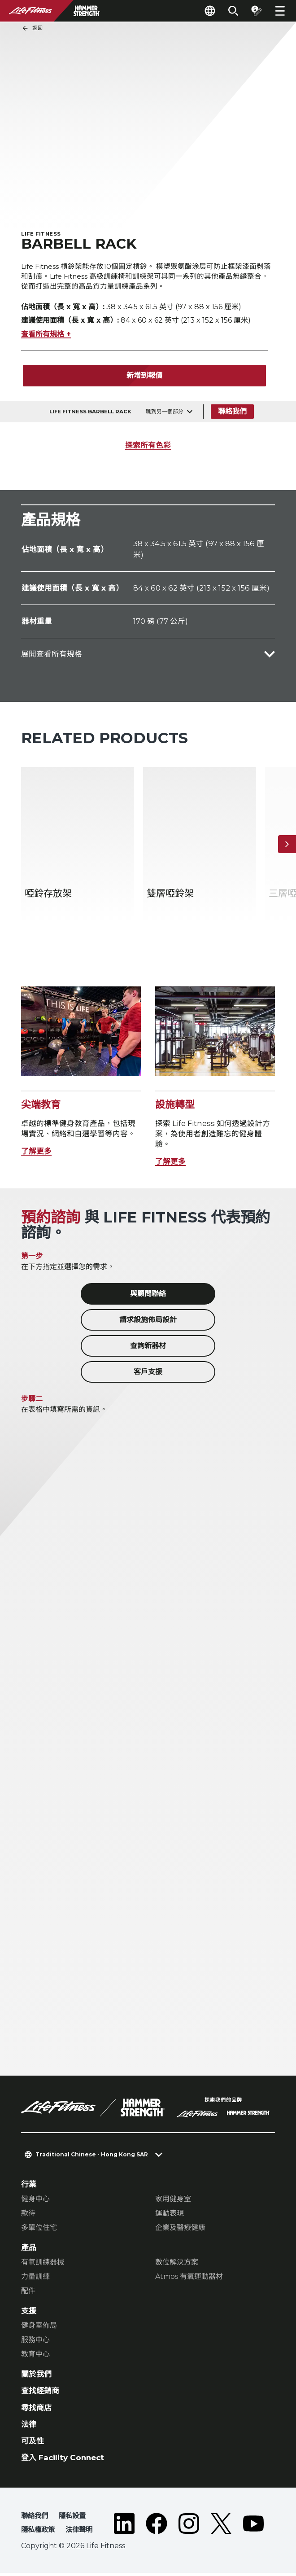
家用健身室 (173, 2201)
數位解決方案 (176, 2265)
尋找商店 (36, 2410)
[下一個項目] (287, 847)
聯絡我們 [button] (34, 2519)
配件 (28, 2294)
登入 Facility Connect (62, 2460)
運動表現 (169, 2216)
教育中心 (35, 2357)
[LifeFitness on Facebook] (156, 2528)
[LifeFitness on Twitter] (221, 2528)
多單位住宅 (39, 2230)
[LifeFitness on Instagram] (189, 2528)
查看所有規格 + (46, 337)
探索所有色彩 (148, 448)
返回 (32, 28)
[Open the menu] (280, 11)
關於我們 (36, 2377)
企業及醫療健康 (180, 2230)
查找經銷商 (40, 2393)
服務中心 (35, 2343)
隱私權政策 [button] (38, 2532)
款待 (28, 2216)
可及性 (32, 2444)
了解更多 (36, 1154)
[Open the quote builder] (257, 11)
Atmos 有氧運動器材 (189, 2279)
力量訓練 (35, 2279)
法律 (28, 2427)
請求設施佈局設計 (148, 1323)
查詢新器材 (148, 1349)
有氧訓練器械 (42, 2265)
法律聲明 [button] (78, 2532)
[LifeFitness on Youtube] (253, 2528)
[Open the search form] (233, 11)
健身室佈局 (39, 2328)
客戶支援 (148, 1375)
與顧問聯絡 (148, 1296)
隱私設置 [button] (72, 2519)
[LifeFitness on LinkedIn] (124, 2528)
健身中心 (35, 2201)
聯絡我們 (232, 414)
